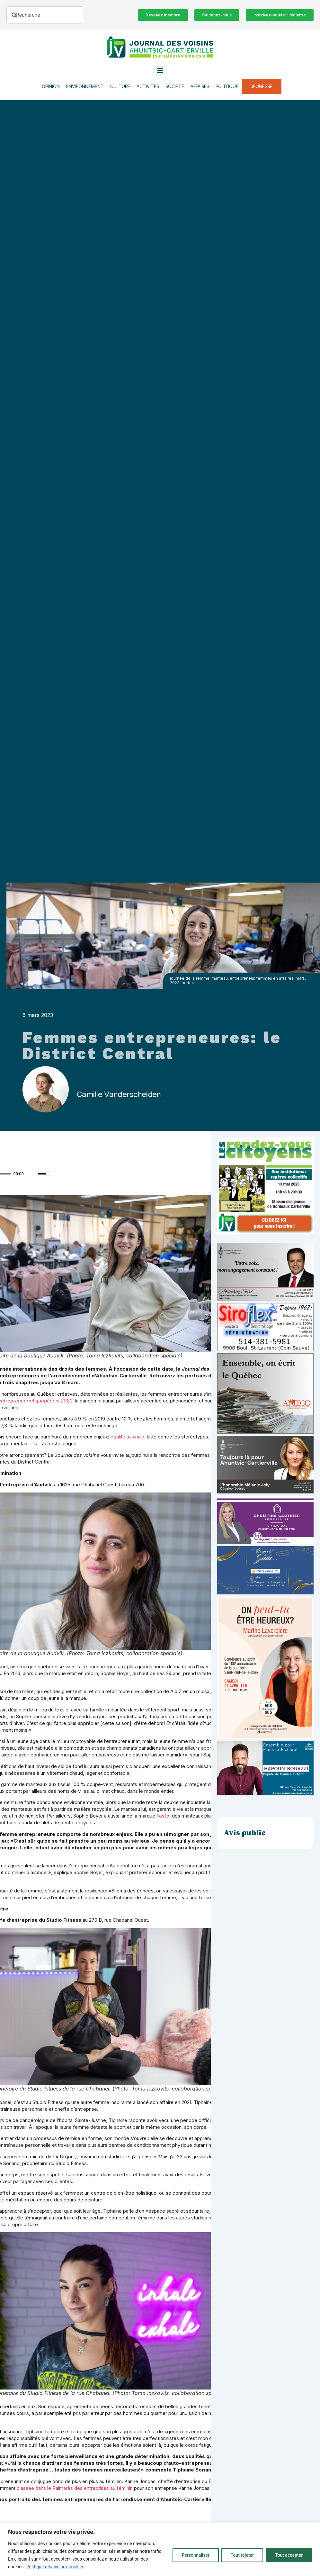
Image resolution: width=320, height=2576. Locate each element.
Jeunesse (261, 86)
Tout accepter (289, 2555)
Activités (148, 86)
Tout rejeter (242, 2555)
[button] (160, 70)
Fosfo (162, 1816)
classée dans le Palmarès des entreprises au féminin (75, 2488)
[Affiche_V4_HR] (265, 1737)
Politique (227, 86)
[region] (160, 2549)
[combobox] (44, 14)
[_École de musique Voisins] (265, 1593)
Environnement (85, 86)
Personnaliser (195, 2555)
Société (174, 86)
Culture (120, 86)
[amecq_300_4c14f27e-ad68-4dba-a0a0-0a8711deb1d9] (265, 1432)
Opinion (51, 86)
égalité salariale (127, 1437)
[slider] (44, 1174)
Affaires (200, 86)
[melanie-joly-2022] (265, 1492)
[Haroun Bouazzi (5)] (265, 1794)
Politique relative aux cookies (55, 2566)
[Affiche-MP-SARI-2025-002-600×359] (265, 1299)
